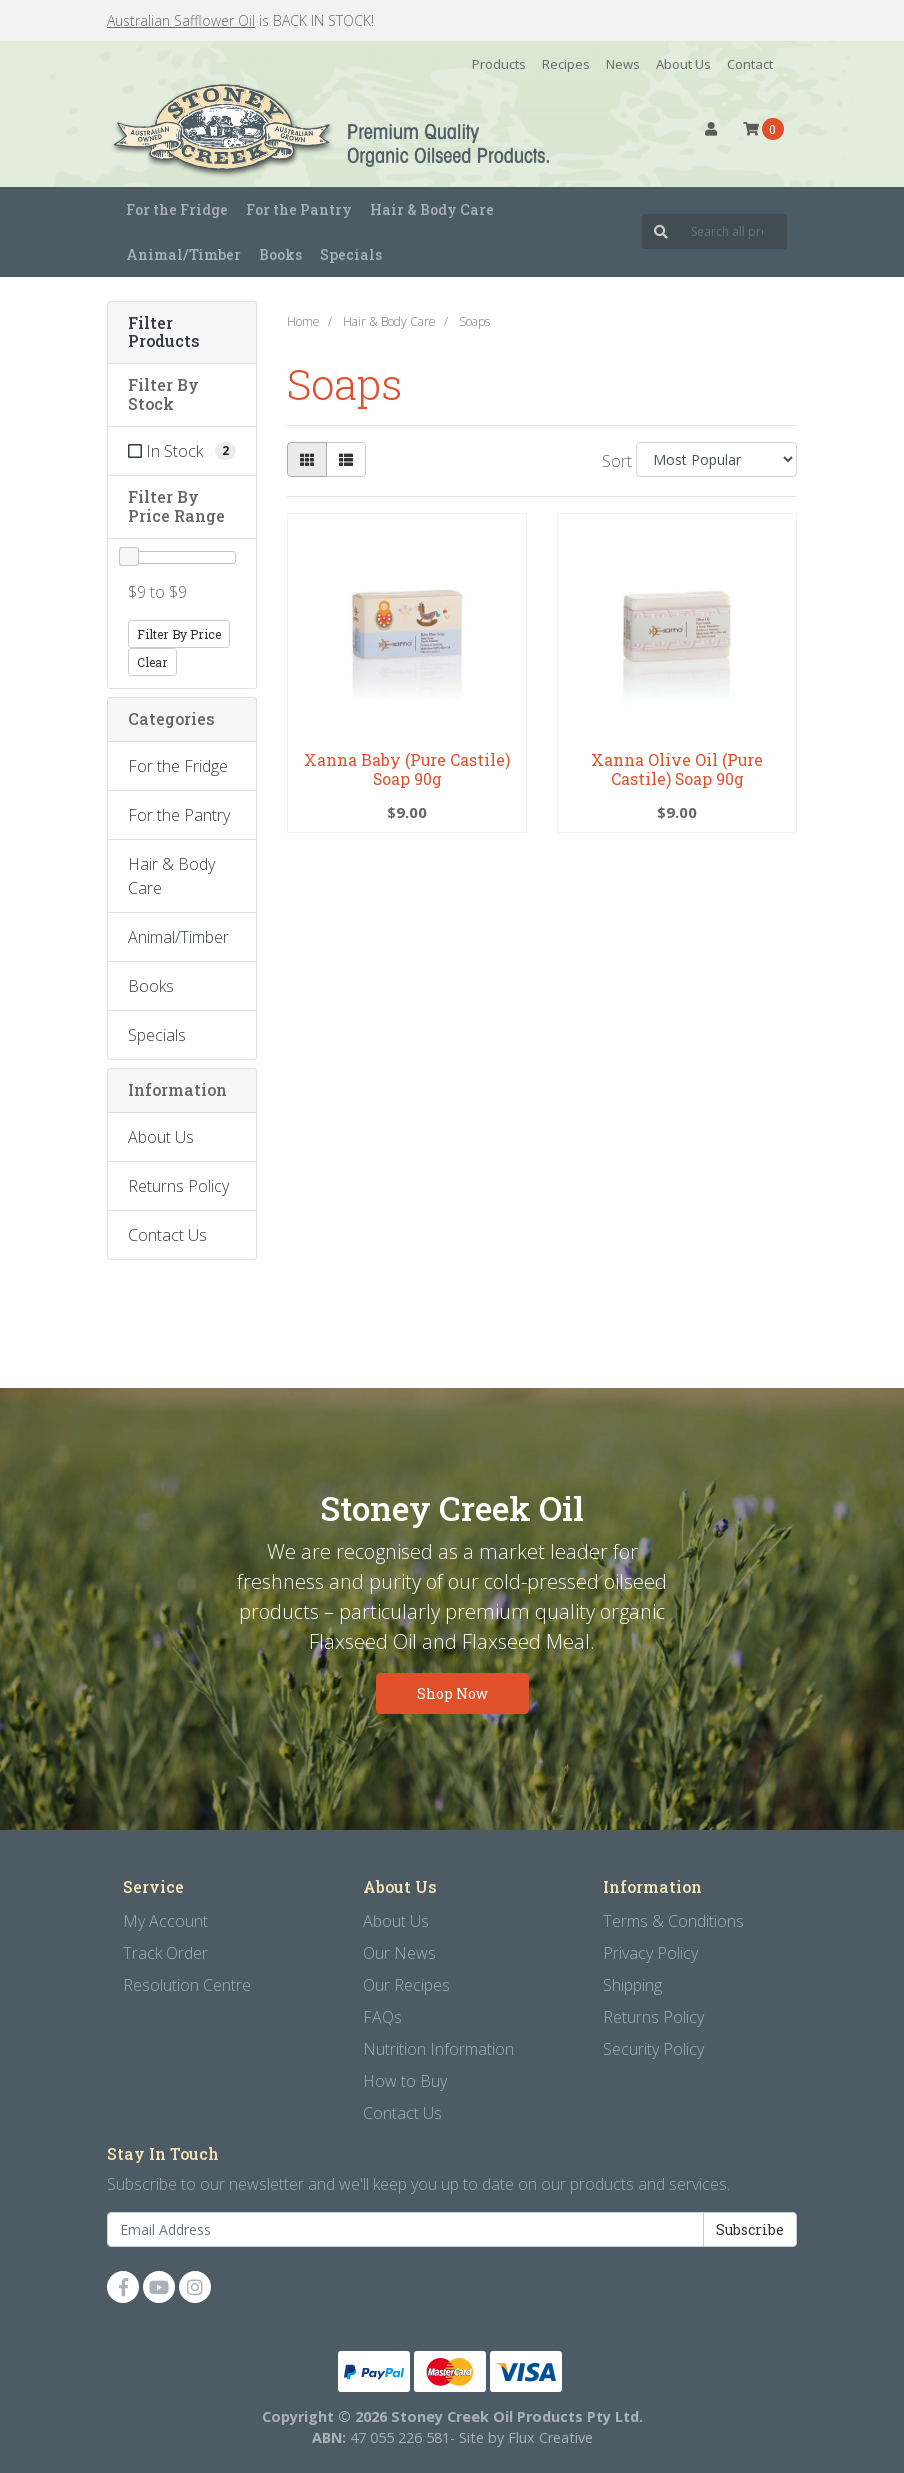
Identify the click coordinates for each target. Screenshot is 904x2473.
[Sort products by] (716, 459)
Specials (351, 254)
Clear (152, 662)
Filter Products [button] (164, 333)
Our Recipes (406, 1985)
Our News (399, 1953)
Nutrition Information (438, 2049)
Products (499, 64)
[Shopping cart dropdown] (763, 129)
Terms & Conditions (673, 1921)
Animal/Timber (178, 937)
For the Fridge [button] (177, 209)
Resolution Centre (187, 1985)
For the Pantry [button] (299, 209)
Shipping (632, 1985)
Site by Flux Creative (526, 2437)
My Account (165, 1921)
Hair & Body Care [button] (432, 209)
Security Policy (653, 2049)
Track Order (165, 1953)
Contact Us (167, 1235)
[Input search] (734, 231)
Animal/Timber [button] (183, 254)
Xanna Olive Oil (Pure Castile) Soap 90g (677, 769)
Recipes (566, 64)
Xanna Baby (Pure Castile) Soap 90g (407, 769)
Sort (616, 461)
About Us (683, 64)
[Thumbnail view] (307, 459)
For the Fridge (178, 766)
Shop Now (452, 1693)
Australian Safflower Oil (181, 20)
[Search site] (661, 231)
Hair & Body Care (171, 876)
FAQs (382, 2017)
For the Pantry (179, 815)
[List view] (346, 459)
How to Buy (405, 2081)
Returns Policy (178, 1186)
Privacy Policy (650, 1953)
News (623, 64)
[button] (711, 129)
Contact (750, 64)
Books (280, 254)
